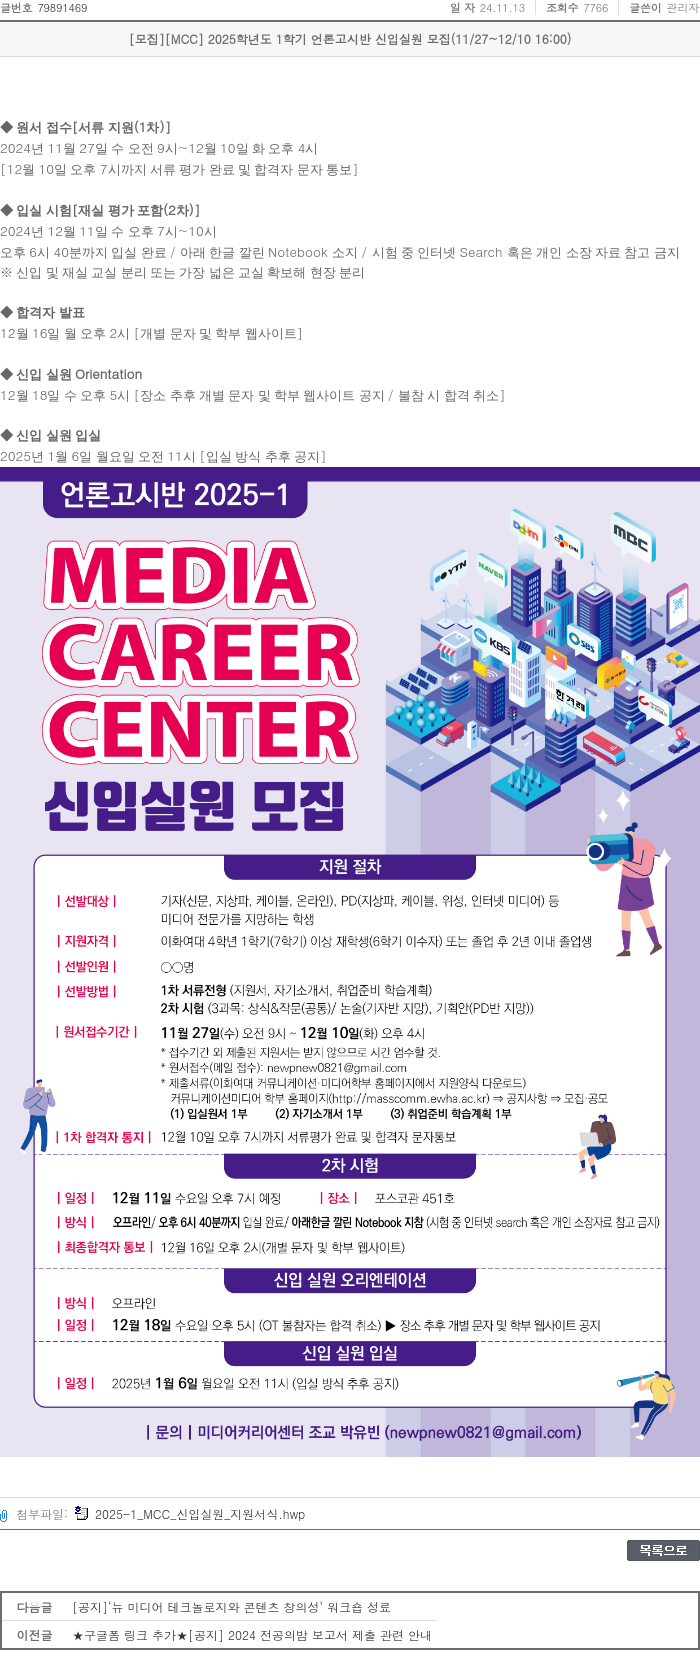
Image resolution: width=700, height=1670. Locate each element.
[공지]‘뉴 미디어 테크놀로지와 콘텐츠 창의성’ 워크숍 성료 (231, 1606)
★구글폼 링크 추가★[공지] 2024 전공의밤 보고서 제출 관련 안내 (252, 1634)
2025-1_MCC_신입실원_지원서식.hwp (189, 1513)
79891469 (62, 7)
